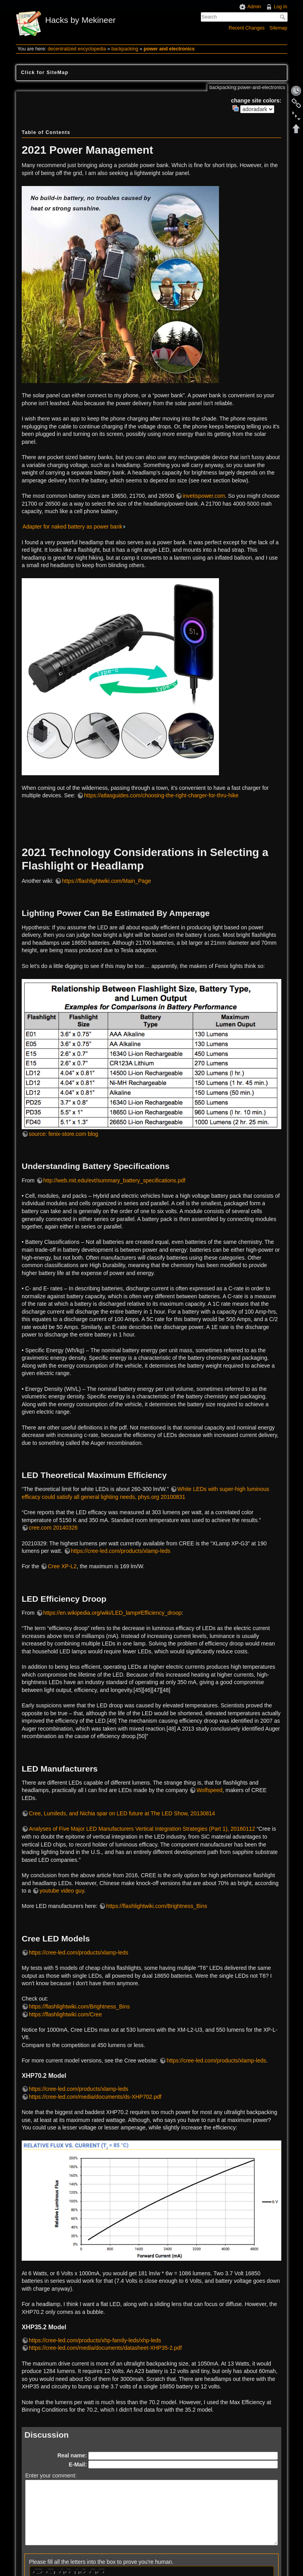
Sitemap (278, 28)
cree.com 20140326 (53, 1527)
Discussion (46, 2434)
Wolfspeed (209, 1790)
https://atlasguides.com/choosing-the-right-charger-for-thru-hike (161, 795)
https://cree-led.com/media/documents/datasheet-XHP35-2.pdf (105, 2348)
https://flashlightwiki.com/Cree (65, 2014)
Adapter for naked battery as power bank (72, 526)
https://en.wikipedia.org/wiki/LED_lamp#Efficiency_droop (112, 1613)
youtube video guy (61, 1890)
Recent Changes (247, 28)
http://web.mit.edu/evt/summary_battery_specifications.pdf (114, 1180)
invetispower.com (204, 496)
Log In (280, 6)
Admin (254, 6)
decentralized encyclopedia (77, 49)
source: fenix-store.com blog (63, 1134)
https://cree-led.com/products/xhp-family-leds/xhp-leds (95, 2340)
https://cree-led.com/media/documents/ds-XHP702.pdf (95, 2097)
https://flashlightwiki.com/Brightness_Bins (156, 1906)
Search (283, 17)
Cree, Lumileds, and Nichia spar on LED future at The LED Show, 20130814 (122, 1813)
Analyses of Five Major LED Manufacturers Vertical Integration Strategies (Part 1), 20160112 (142, 1829)
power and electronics (169, 49)
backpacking (124, 49)
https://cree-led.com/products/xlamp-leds (120, 1551)
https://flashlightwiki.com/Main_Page (106, 881)
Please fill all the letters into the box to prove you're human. (101, 2562)
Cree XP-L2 (62, 1566)
